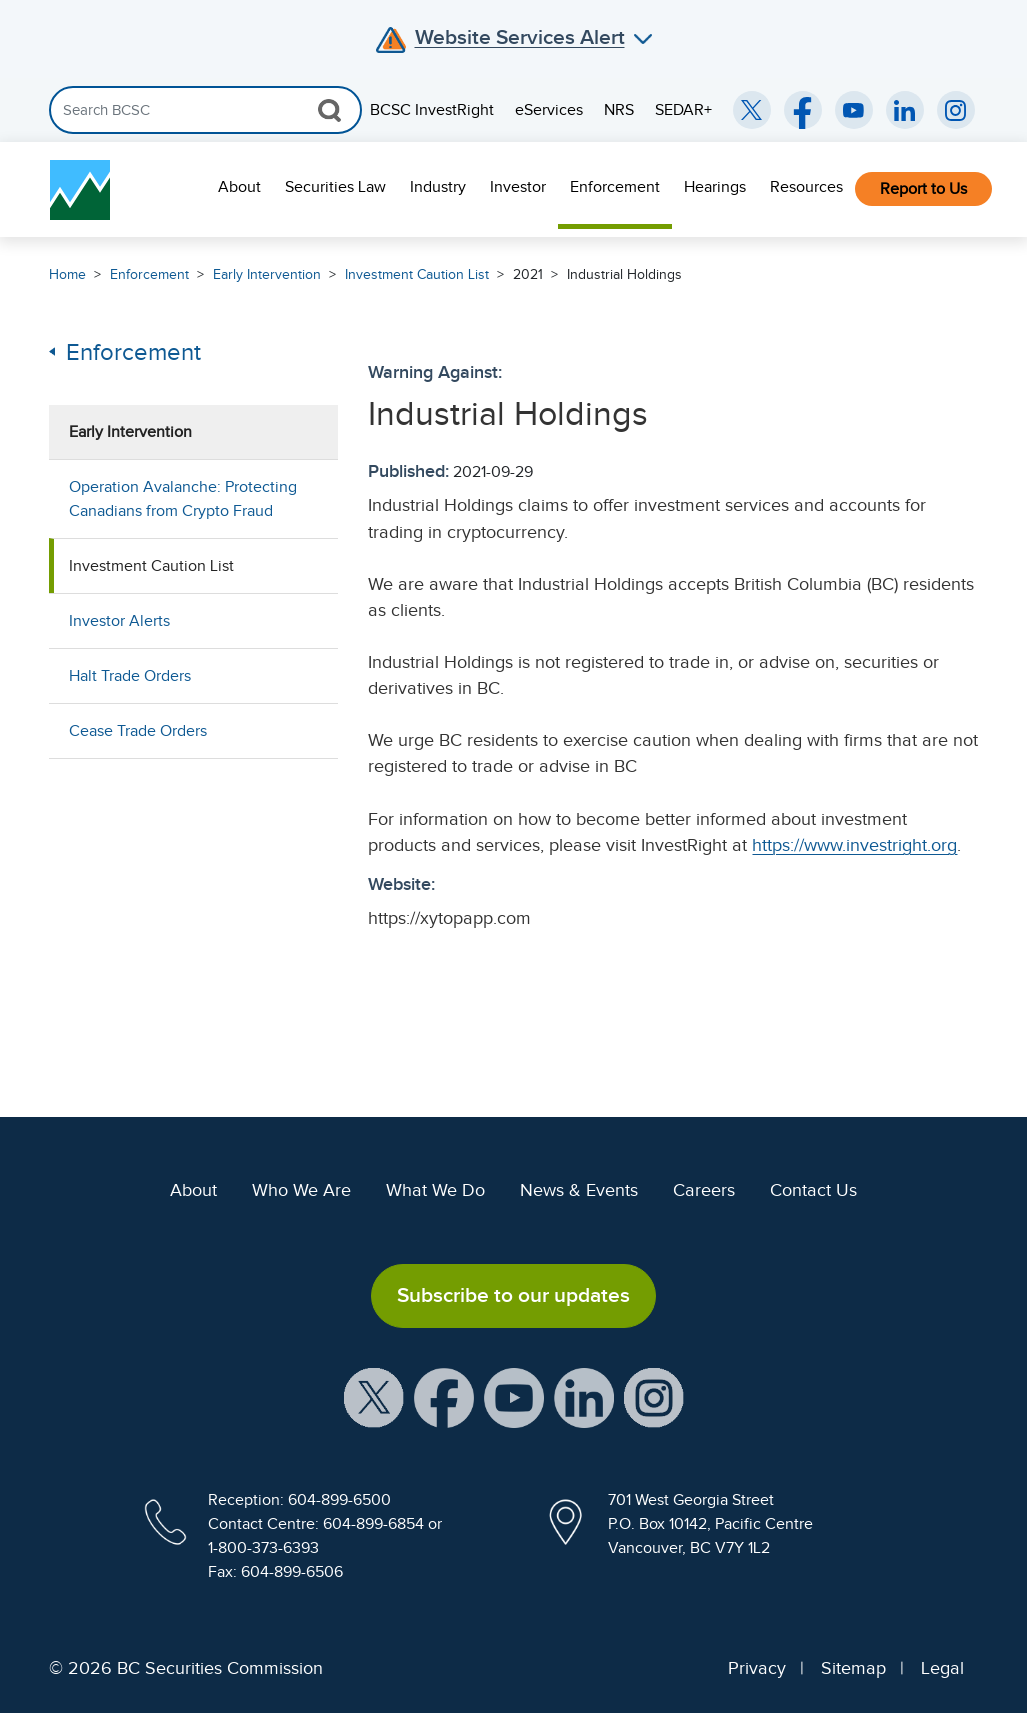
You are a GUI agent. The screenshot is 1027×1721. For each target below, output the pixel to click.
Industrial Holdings (624, 274)
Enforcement (615, 187)
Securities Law (335, 187)
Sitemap (853, 1668)
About (239, 187)
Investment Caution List (417, 274)
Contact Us (813, 1190)
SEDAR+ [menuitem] (683, 110)
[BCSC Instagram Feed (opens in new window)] (956, 110)
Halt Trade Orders (130, 676)
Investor (518, 187)
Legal (942, 1668)
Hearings (715, 187)
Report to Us (923, 189)
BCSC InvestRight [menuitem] (432, 110)
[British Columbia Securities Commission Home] (80, 190)
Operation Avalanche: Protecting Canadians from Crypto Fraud (183, 499)
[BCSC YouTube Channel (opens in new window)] (854, 110)
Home (67, 274)
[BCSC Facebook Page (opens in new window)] (803, 110)
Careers (704, 1190)
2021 (528, 274)
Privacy (757, 1668)
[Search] (205, 110)
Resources (806, 187)
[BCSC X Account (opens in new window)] (374, 1396)
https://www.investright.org (854, 845)
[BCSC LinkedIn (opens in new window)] (905, 110)
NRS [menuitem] (619, 110)
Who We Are (301, 1190)
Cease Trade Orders (138, 731)
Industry (438, 187)
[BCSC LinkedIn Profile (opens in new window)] (584, 1396)
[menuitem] (239, 189)
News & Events (579, 1190)
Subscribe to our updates (513, 1295)
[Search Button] (329, 110)
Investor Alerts (119, 621)
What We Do (435, 1190)
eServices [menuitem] (549, 110)
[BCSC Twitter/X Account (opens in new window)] (752, 110)
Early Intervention (267, 274)
